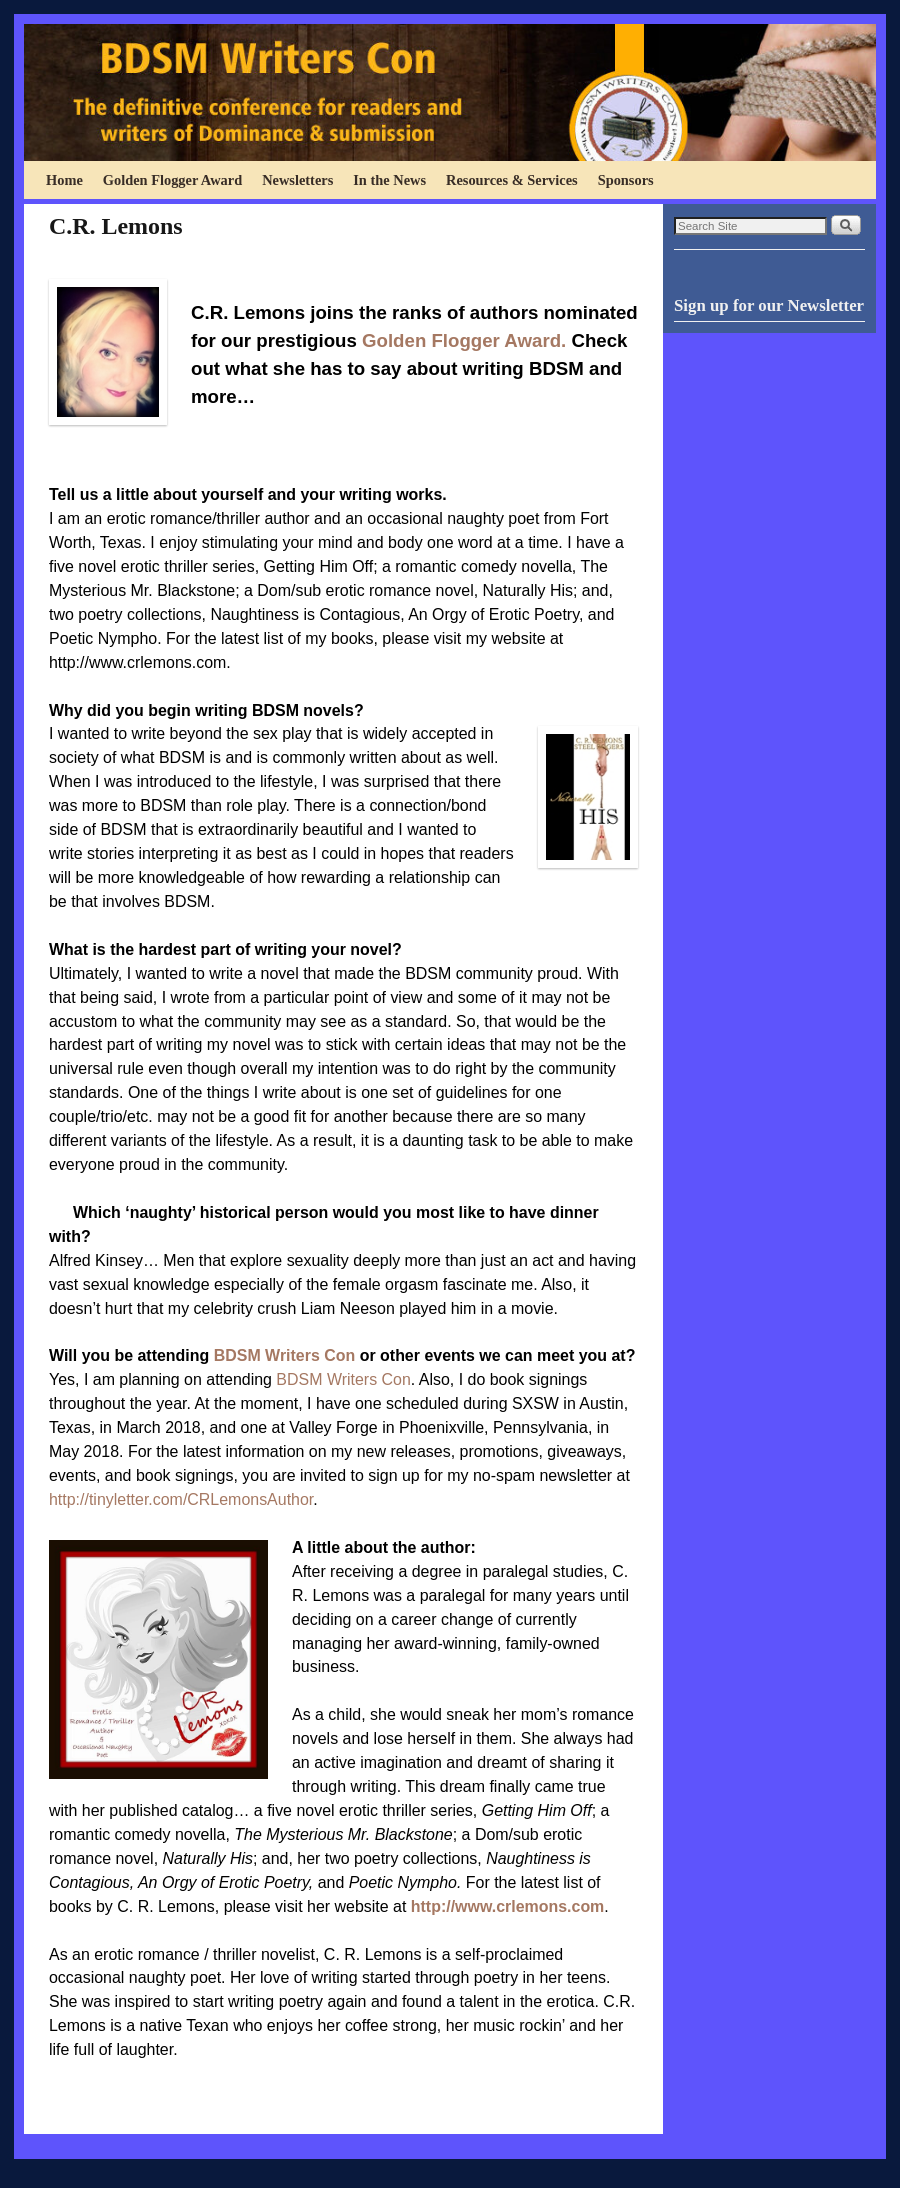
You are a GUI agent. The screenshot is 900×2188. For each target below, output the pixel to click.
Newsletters (297, 180)
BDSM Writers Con (285, 1355)
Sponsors (626, 180)
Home (64, 180)
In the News (389, 180)
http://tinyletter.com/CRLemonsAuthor (181, 1499)
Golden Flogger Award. (464, 340)
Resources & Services (512, 180)
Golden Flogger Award (172, 180)
